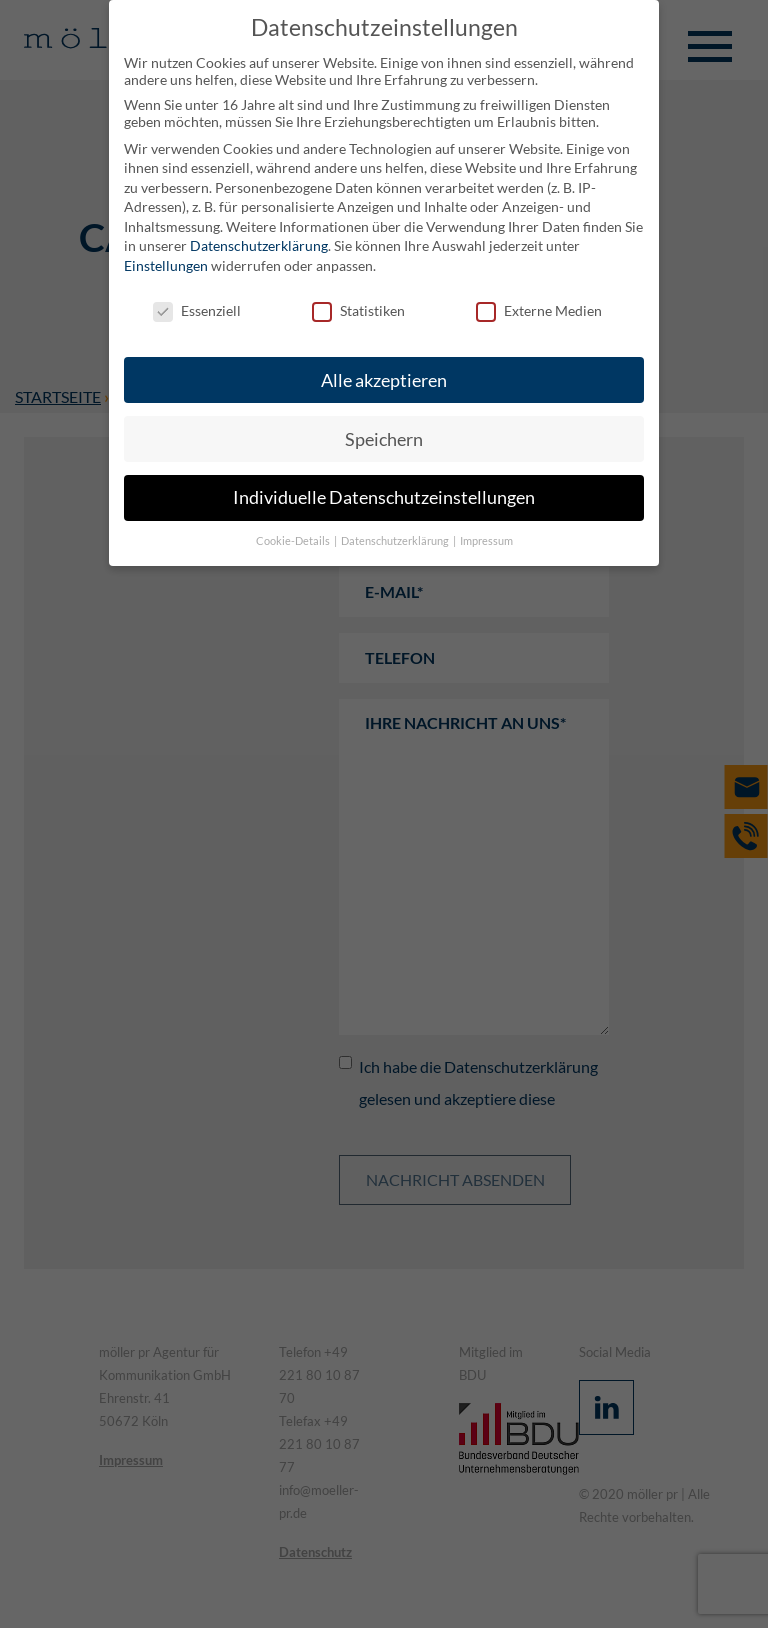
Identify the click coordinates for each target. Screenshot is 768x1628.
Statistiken (358, 310)
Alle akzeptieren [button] (384, 380)
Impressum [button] (486, 541)
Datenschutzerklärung (259, 245)
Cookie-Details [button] (294, 541)
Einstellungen (166, 265)
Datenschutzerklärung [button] (396, 541)
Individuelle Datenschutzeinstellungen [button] (384, 497)
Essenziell (197, 310)
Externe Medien (539, 310)
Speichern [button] (384, 439)
